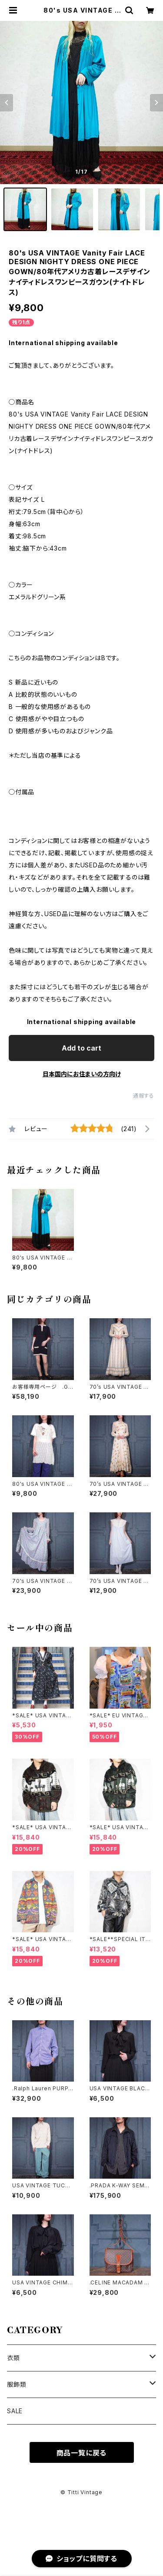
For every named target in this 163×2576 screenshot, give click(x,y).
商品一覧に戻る (82, 2452)
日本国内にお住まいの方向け (82, 1074)
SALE (15, 2411)
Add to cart (81, 1048)
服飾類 (16, 2384)
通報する (143, 1095)
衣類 (13, 2357)
